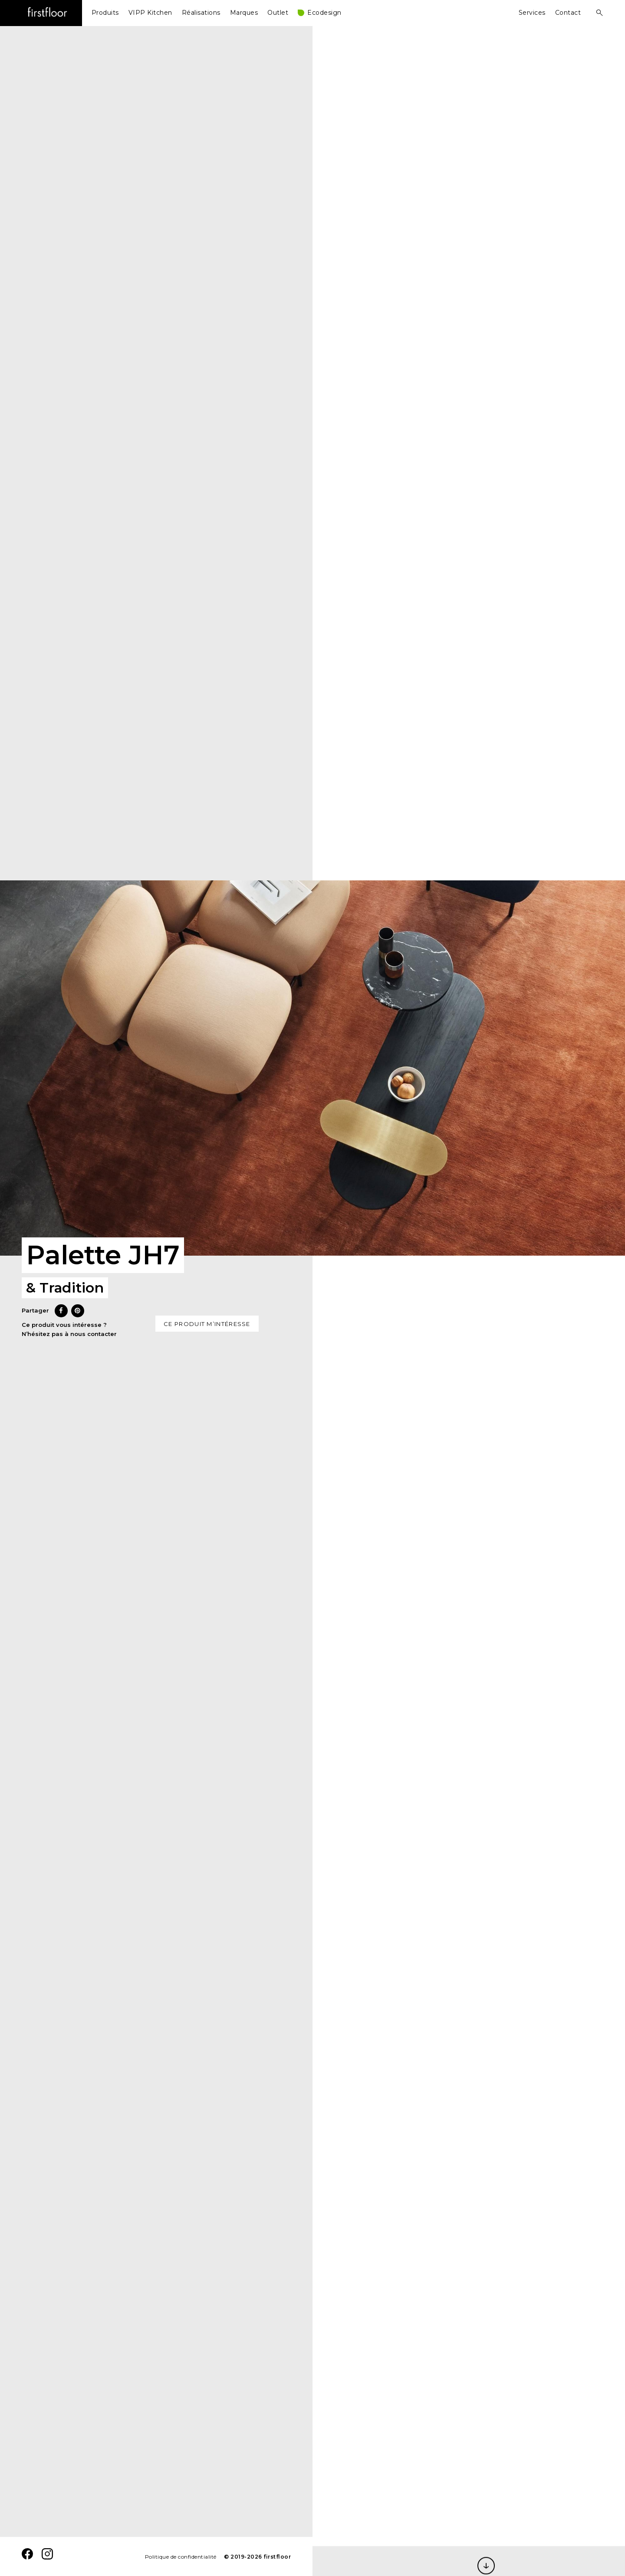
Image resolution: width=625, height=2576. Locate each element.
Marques (244, 13)
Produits (105, 13)
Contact (568, 13)
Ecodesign (324, 13)
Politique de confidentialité (181, 2556)
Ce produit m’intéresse (207, 1323)
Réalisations (201, 13)
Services (532, 13)
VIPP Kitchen (150, 13)
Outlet (277, 13)
